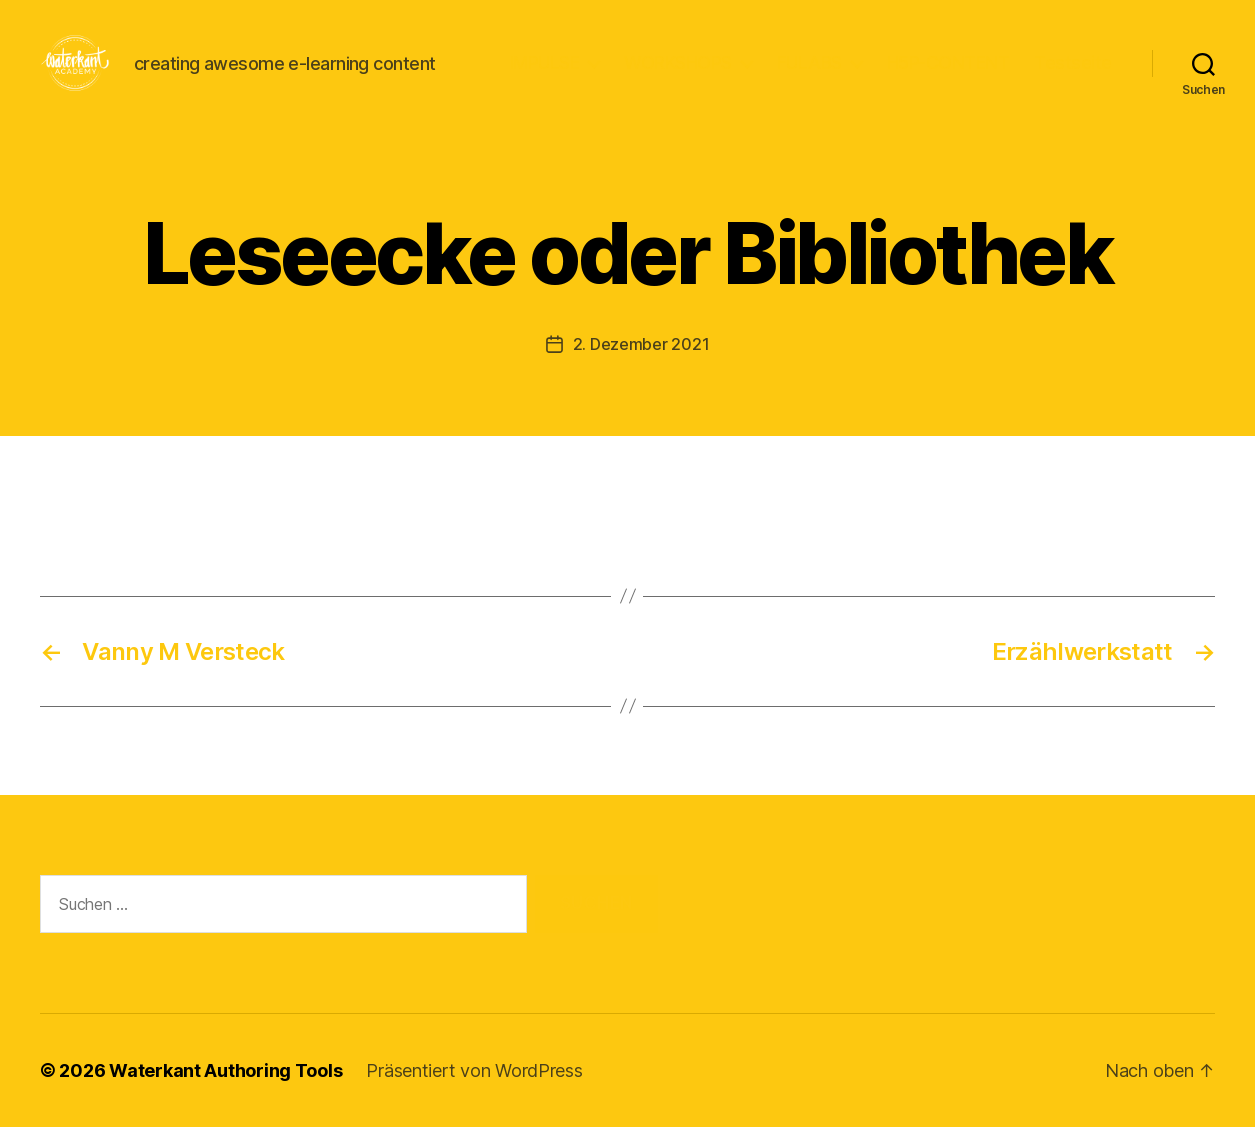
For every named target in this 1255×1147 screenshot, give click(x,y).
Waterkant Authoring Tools (225, 1090)
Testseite (1073, 72)
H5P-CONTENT (948, 72)
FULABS (809, 72)
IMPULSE (545, 72)
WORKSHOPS (678, 72)
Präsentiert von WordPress (474, 1090)
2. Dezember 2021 (641, 364)
